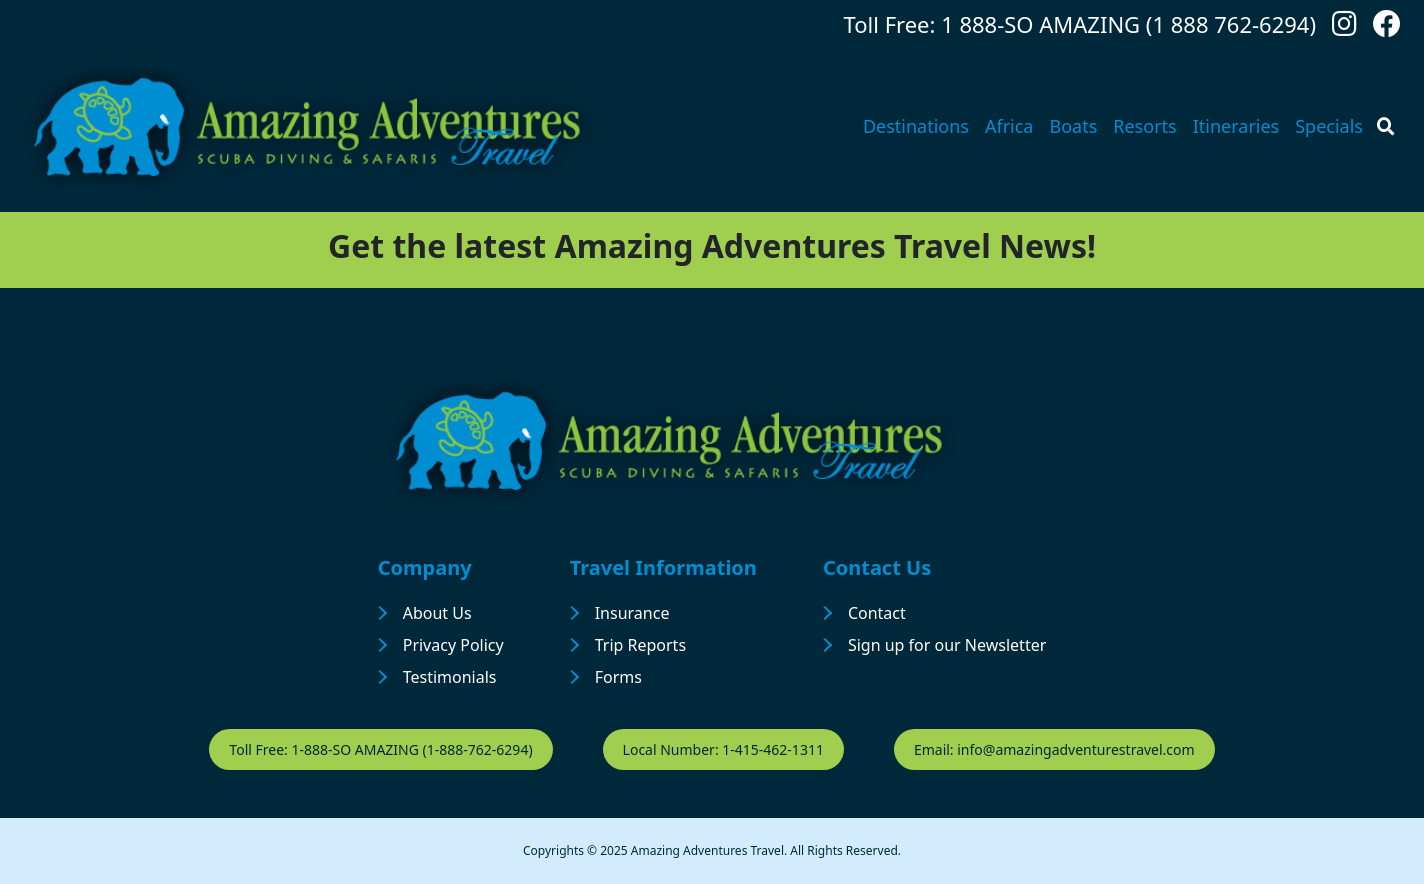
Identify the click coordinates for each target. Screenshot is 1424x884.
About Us (437, 613)
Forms (618, 677)
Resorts (1144, 126)
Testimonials (450, 677)
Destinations (916, 126)
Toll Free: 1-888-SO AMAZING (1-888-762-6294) (380, 749)
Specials (1329, 126)
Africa (1009, 126)
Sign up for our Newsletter (947, 645)
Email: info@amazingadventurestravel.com (1054, 749)
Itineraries (1236, 126)
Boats (1073, 126)
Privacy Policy (453, 645)
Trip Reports (640, 645)
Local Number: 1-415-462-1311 (723, 749)
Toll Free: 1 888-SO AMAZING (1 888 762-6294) (1080, 24)
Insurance (632, 613)
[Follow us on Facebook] (1387, 28)
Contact (877, 613)
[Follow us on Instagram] (1344, 28)
